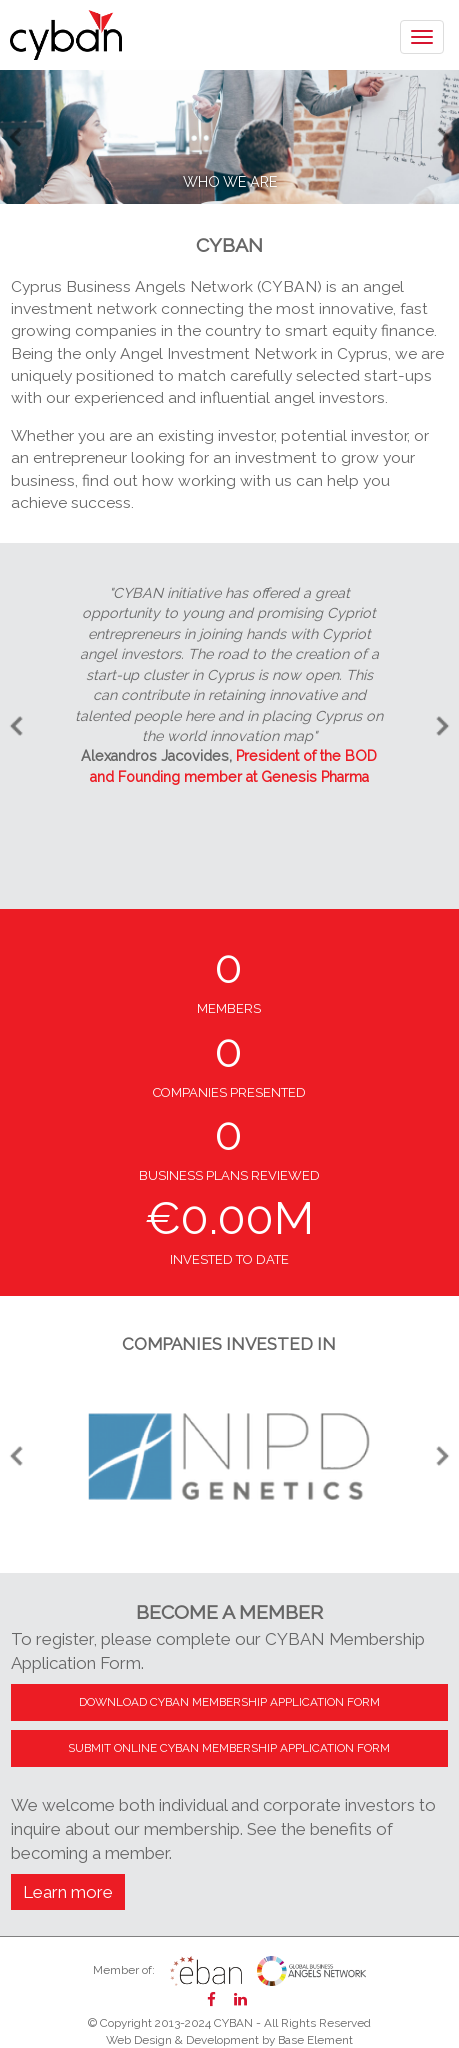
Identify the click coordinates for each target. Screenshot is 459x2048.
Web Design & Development (182, 2040)
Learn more (68, 1892)
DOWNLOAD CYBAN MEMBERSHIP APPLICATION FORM (229, 1702)
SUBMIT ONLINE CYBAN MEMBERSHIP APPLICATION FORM (229, 1748)
